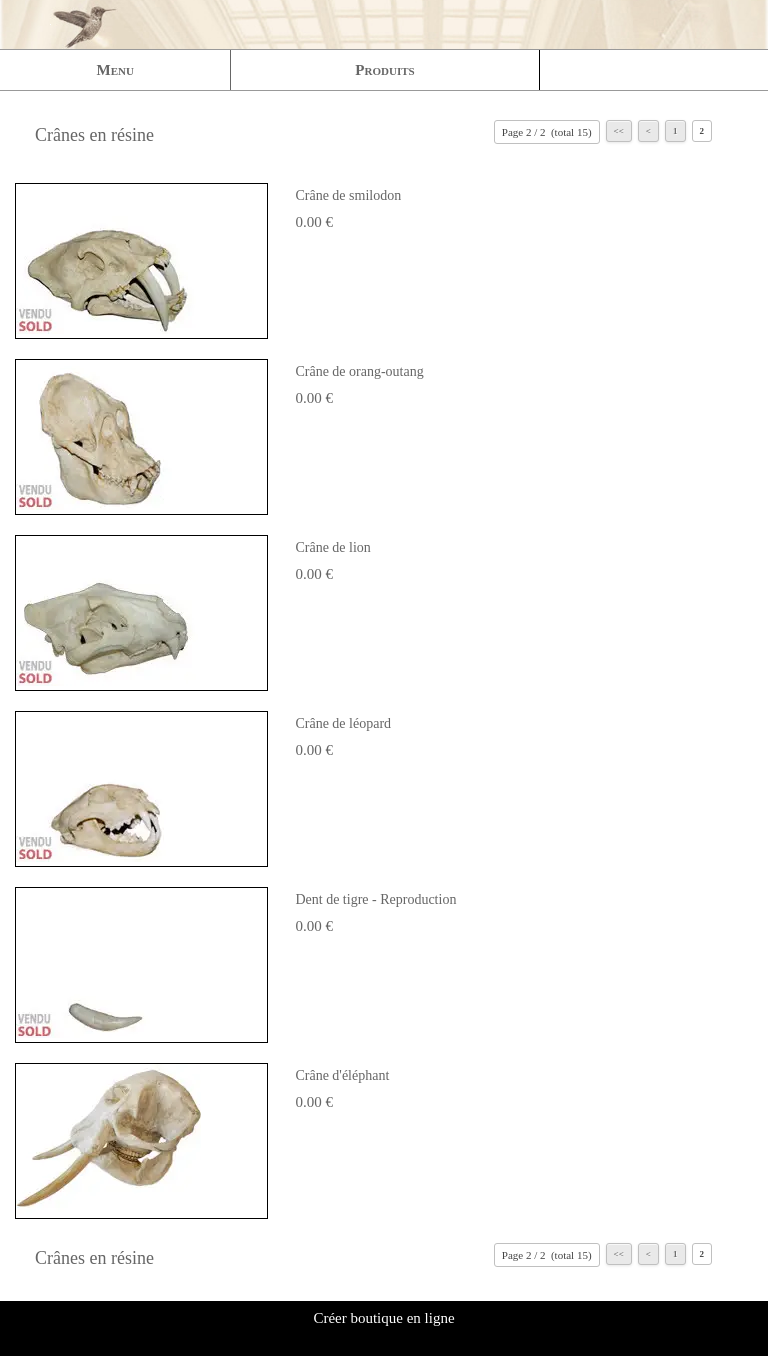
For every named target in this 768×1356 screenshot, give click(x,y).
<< (619, 131)
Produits (384, 70)
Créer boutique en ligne (383, 1318)
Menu (115, 70)
